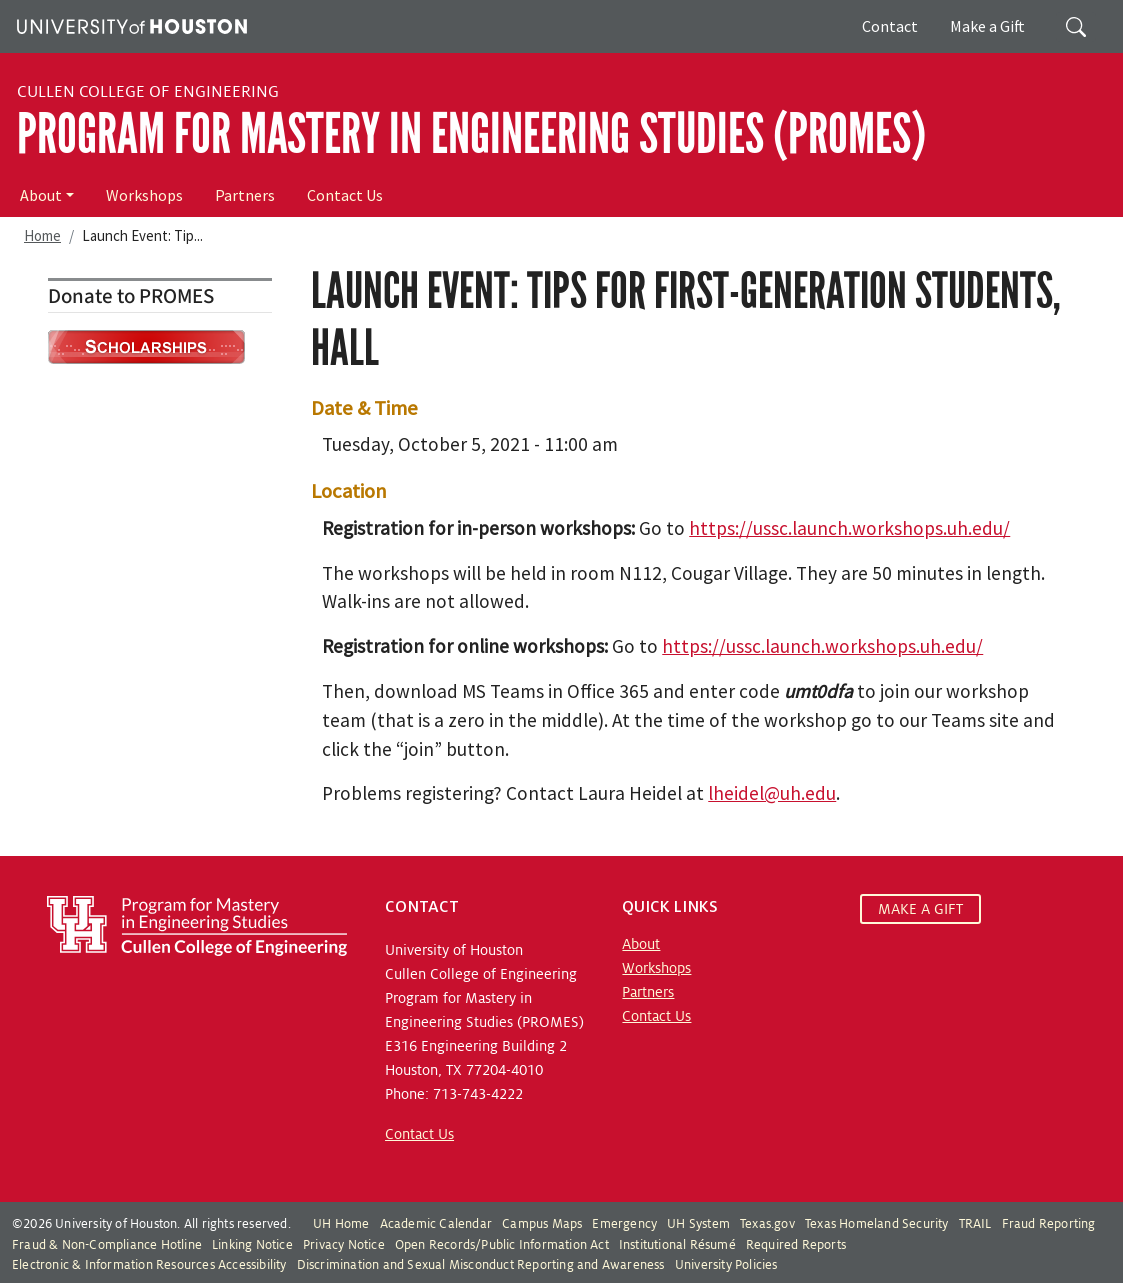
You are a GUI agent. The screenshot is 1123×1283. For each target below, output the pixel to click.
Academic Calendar (436, 1224)
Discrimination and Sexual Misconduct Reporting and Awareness (481, 1265)
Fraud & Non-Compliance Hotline (107, 1245)
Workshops (144, 195)
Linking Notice (252, 1245)
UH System (698, 1224)
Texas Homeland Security (877, 1224)
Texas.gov (767, 1224)
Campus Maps (542, 1224)
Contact (890, 26)
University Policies (726, 1265)
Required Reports (796, 1245)
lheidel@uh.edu (772, 793)
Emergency (624, 1224)
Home (42, 235)
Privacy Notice (344, 1245)
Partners (245, 195)
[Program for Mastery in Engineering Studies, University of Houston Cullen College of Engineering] (197, 925)
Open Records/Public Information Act (502, 1245)
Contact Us (345, 195)
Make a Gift (987, 26)
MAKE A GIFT (920, 909)
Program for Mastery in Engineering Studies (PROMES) (471, 134)
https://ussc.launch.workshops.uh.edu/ (849, 528)
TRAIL (975, 1224)
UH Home (341, 1224)
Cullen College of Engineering (148, 92)
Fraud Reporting (1049, 1224)
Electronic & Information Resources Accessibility (149, 1265)
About (41, 195)
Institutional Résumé (677, 1245)
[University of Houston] (129, 24)
